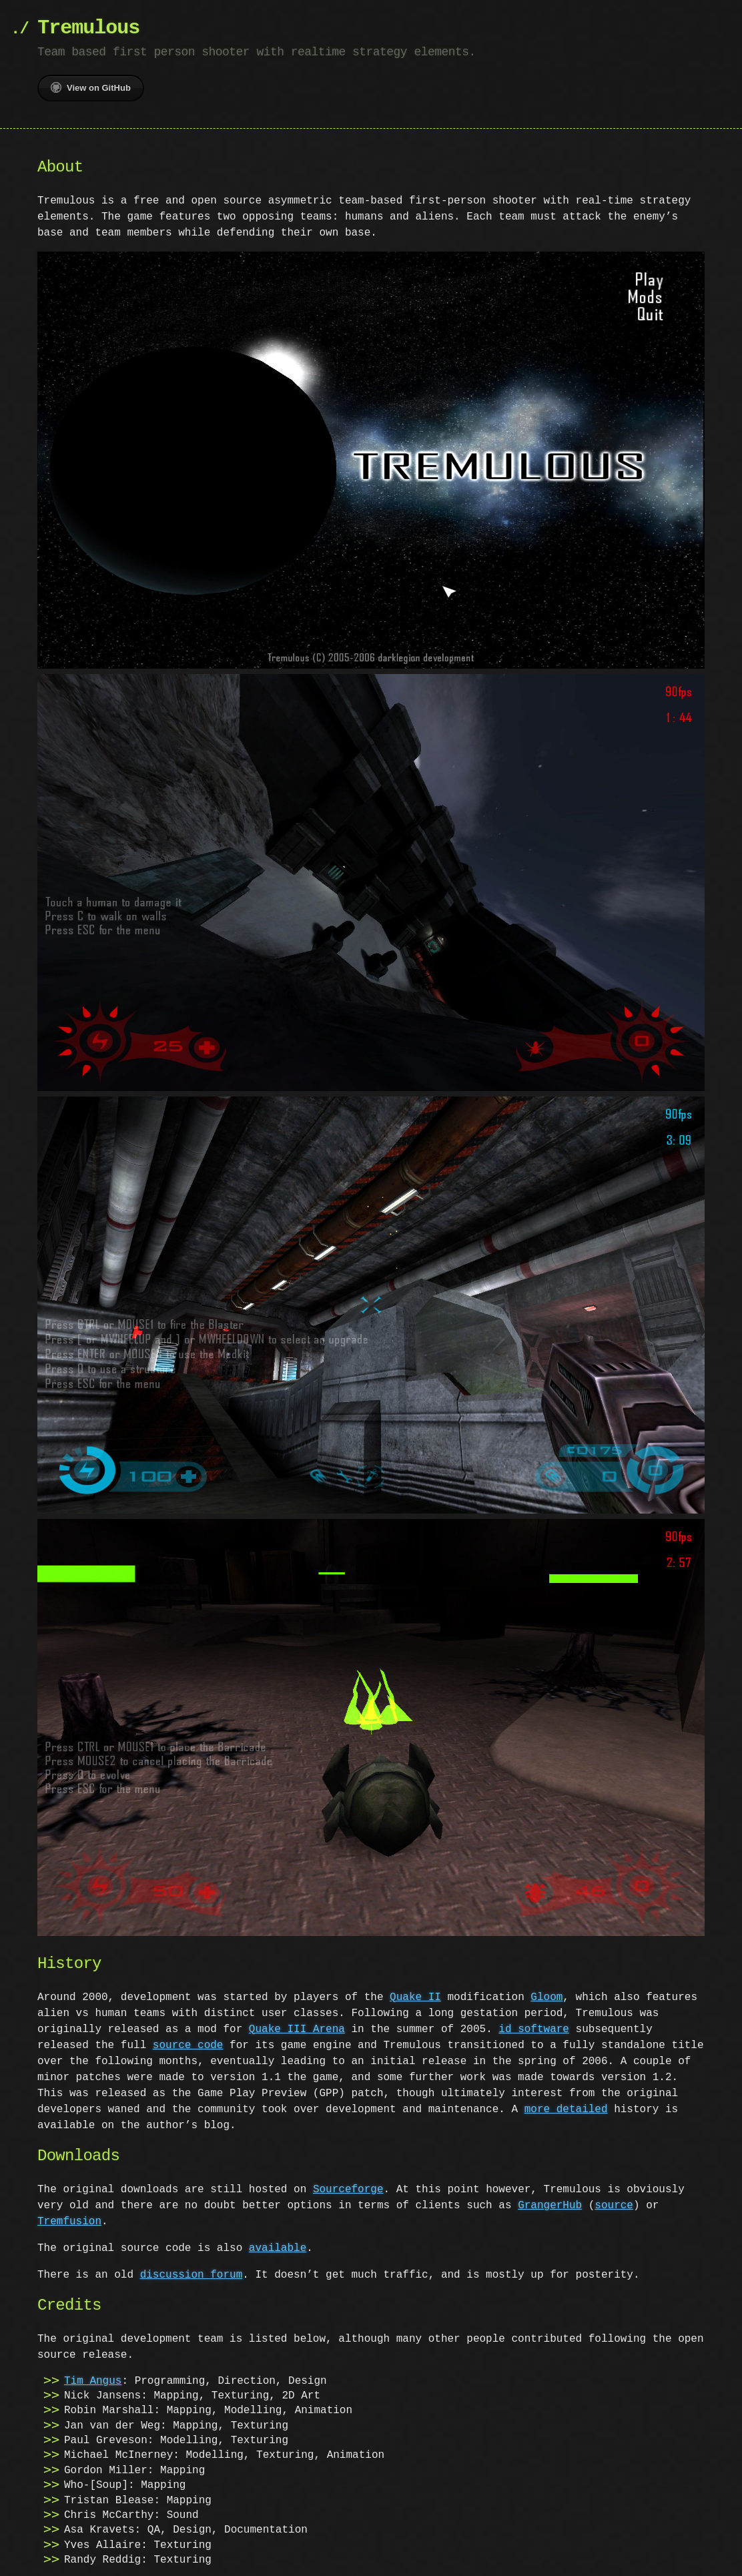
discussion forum (191, 2269)
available (277, 2243)
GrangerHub (550, 2200)
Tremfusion (69, 2216)
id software (533, 2024)
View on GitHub (91, 87)
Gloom (546, 1992)
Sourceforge (348, 2184)
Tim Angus (92, 2375)
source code (188, 2040)
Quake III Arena (297, 2024)
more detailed (566, 2104)
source (614, 2200)
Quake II (415, 1992)
